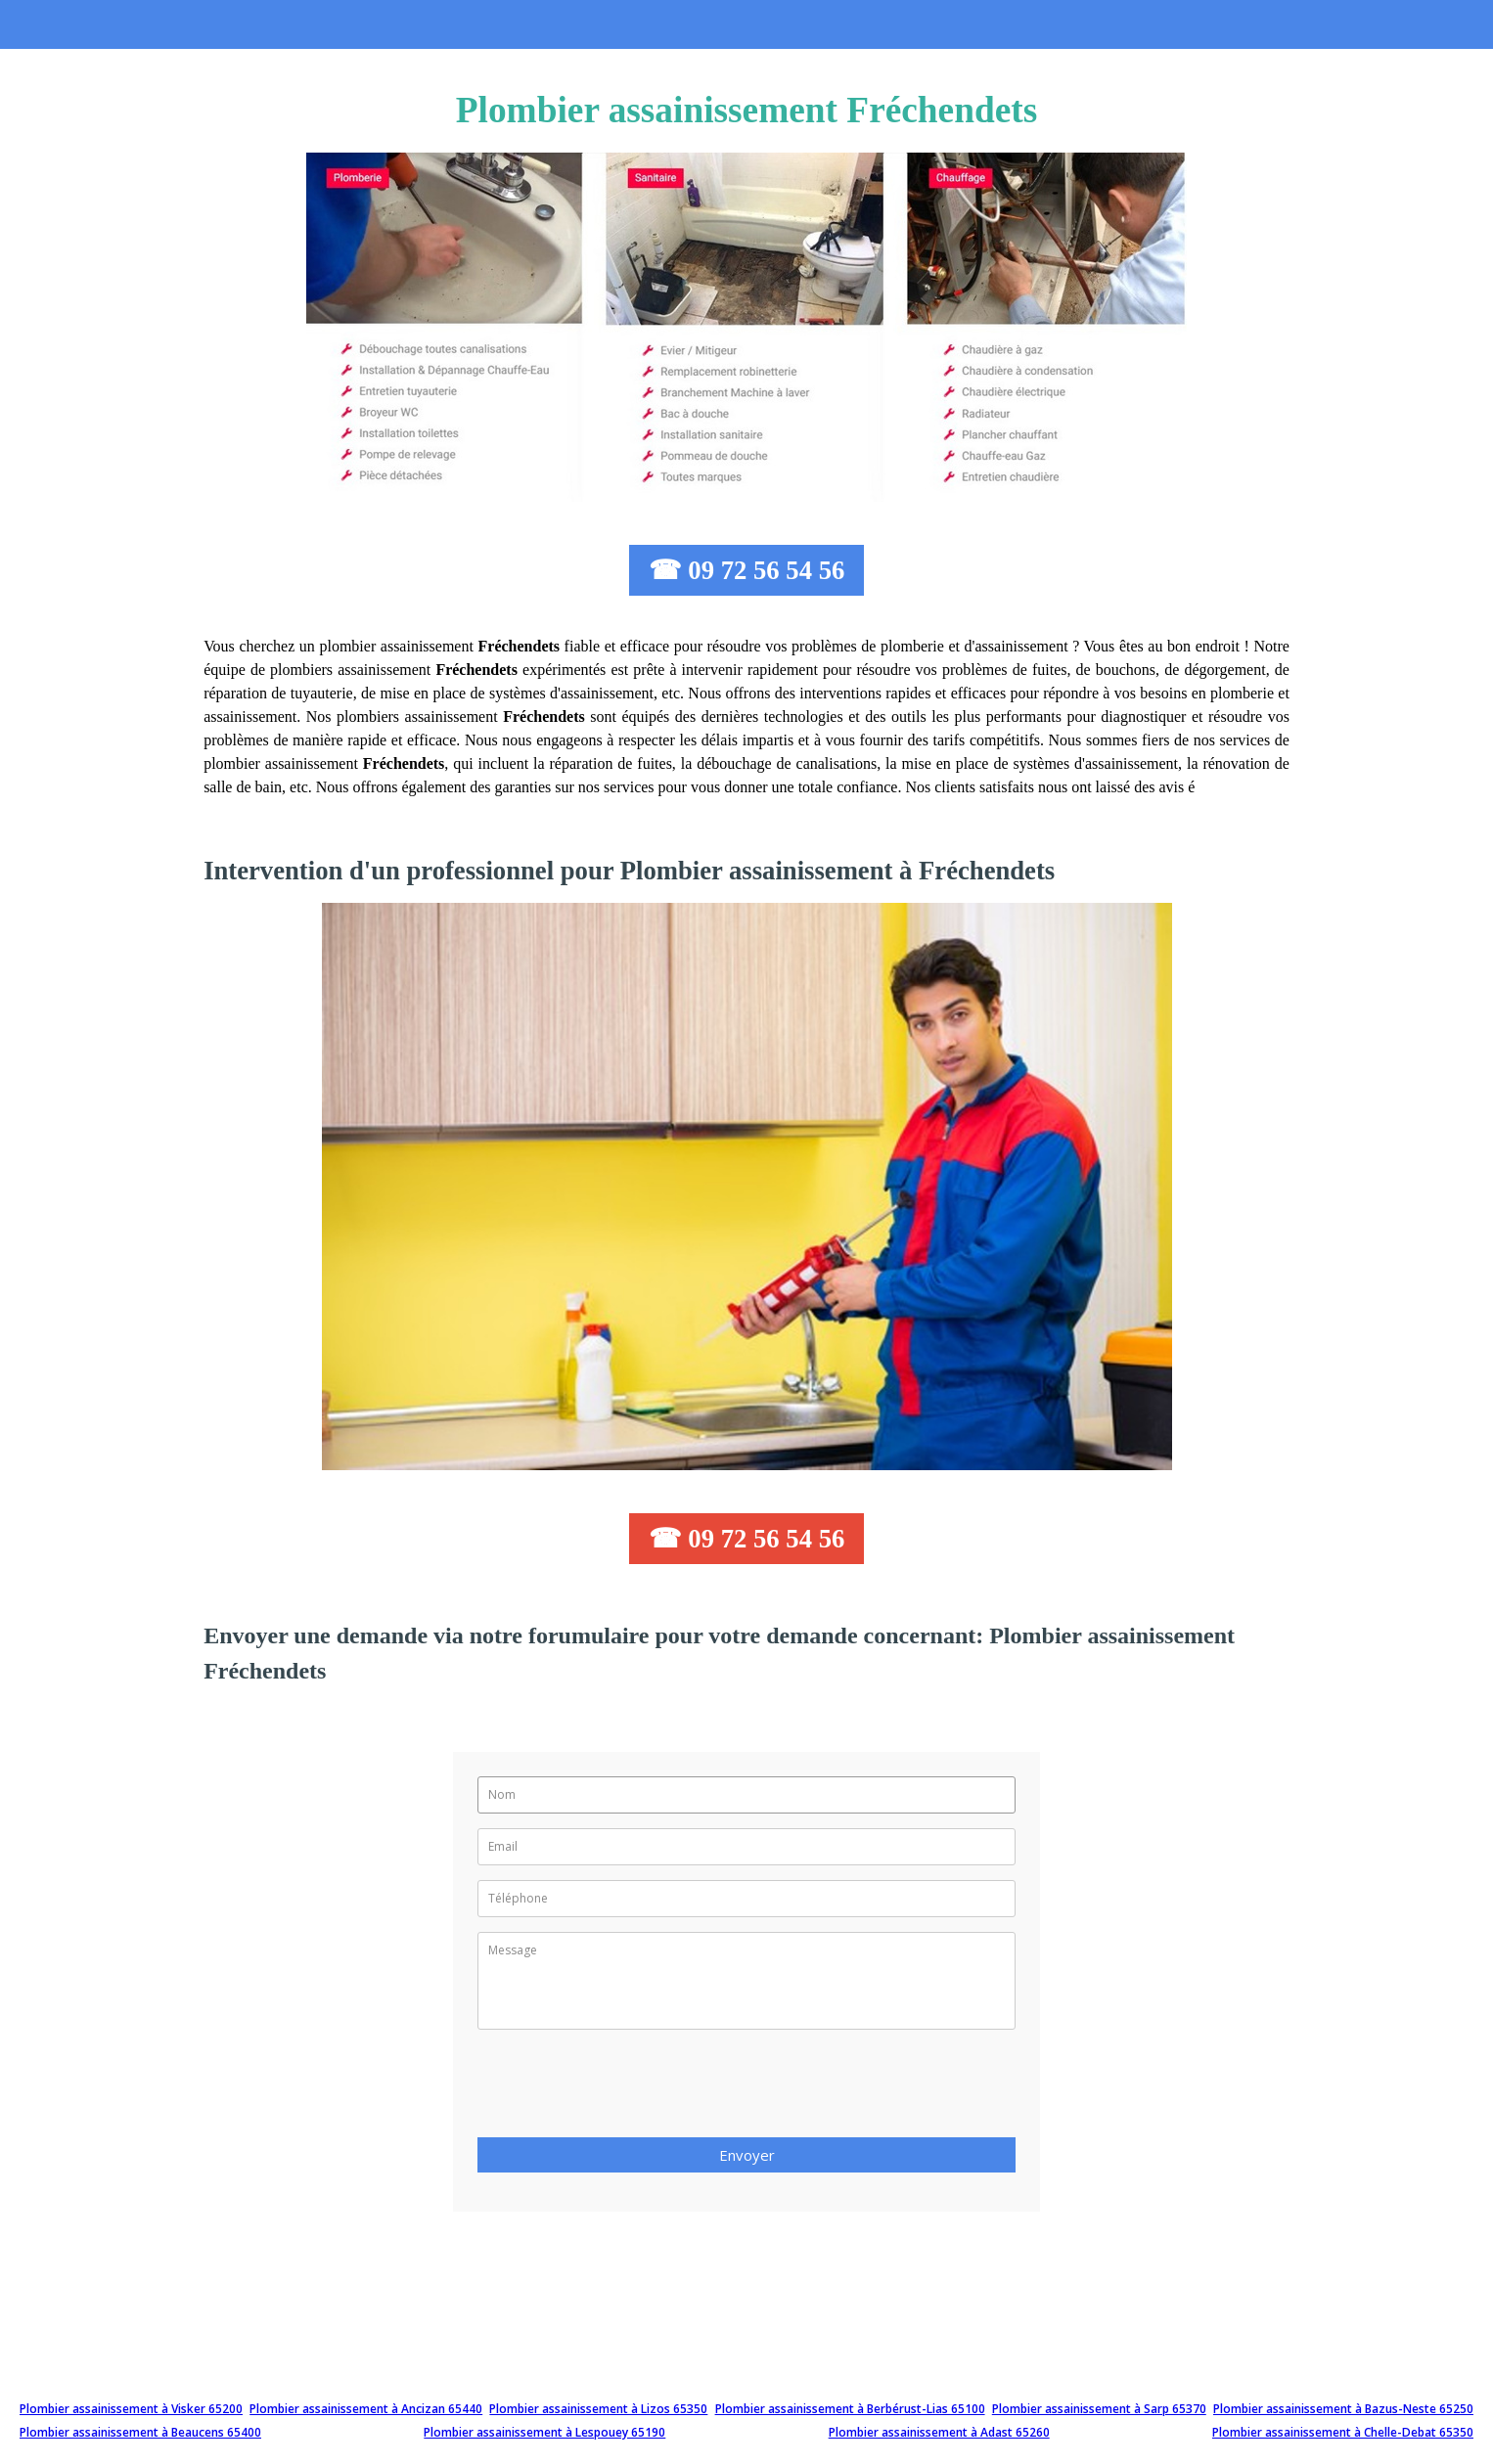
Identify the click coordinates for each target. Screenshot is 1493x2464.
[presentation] (626, 2089)
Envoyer (747, 2155)
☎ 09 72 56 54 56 (747, 570)
